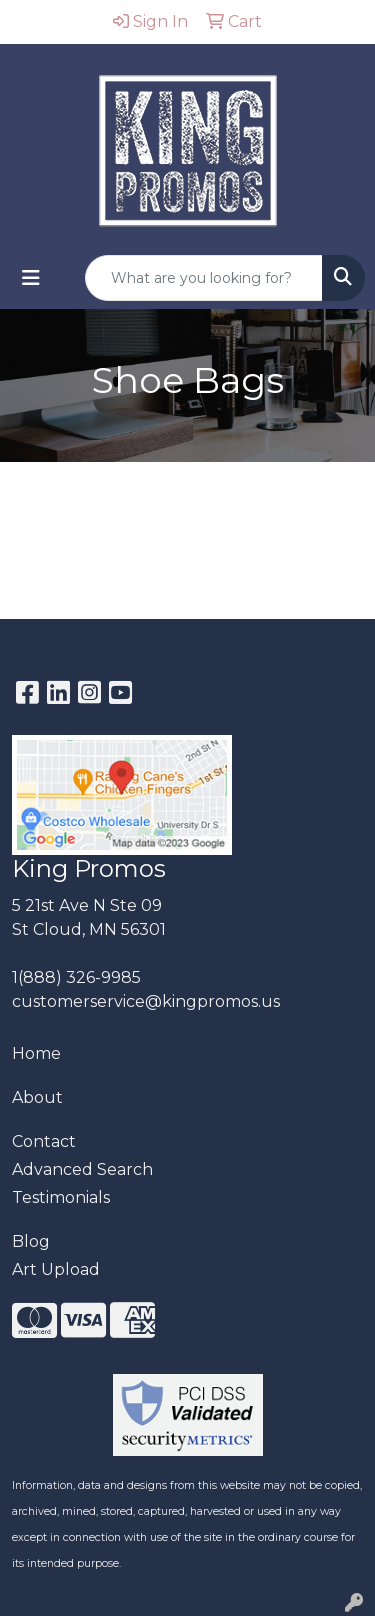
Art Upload (56, 1269)
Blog (31, 1241)
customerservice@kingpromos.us (146, 1001)
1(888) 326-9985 (76, 977)
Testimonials (61, 1197)
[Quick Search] (204, 278)
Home (36, 1053)
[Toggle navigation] (31, 278)
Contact (44, 1141)
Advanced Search (82, 1169)
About (37, 1097)
